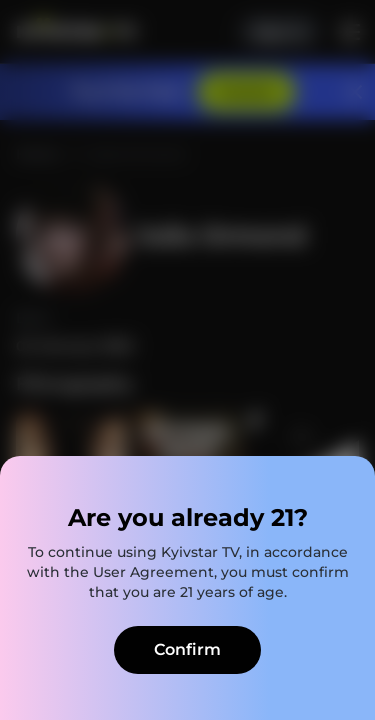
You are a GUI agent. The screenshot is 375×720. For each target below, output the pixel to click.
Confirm (187, 649)
